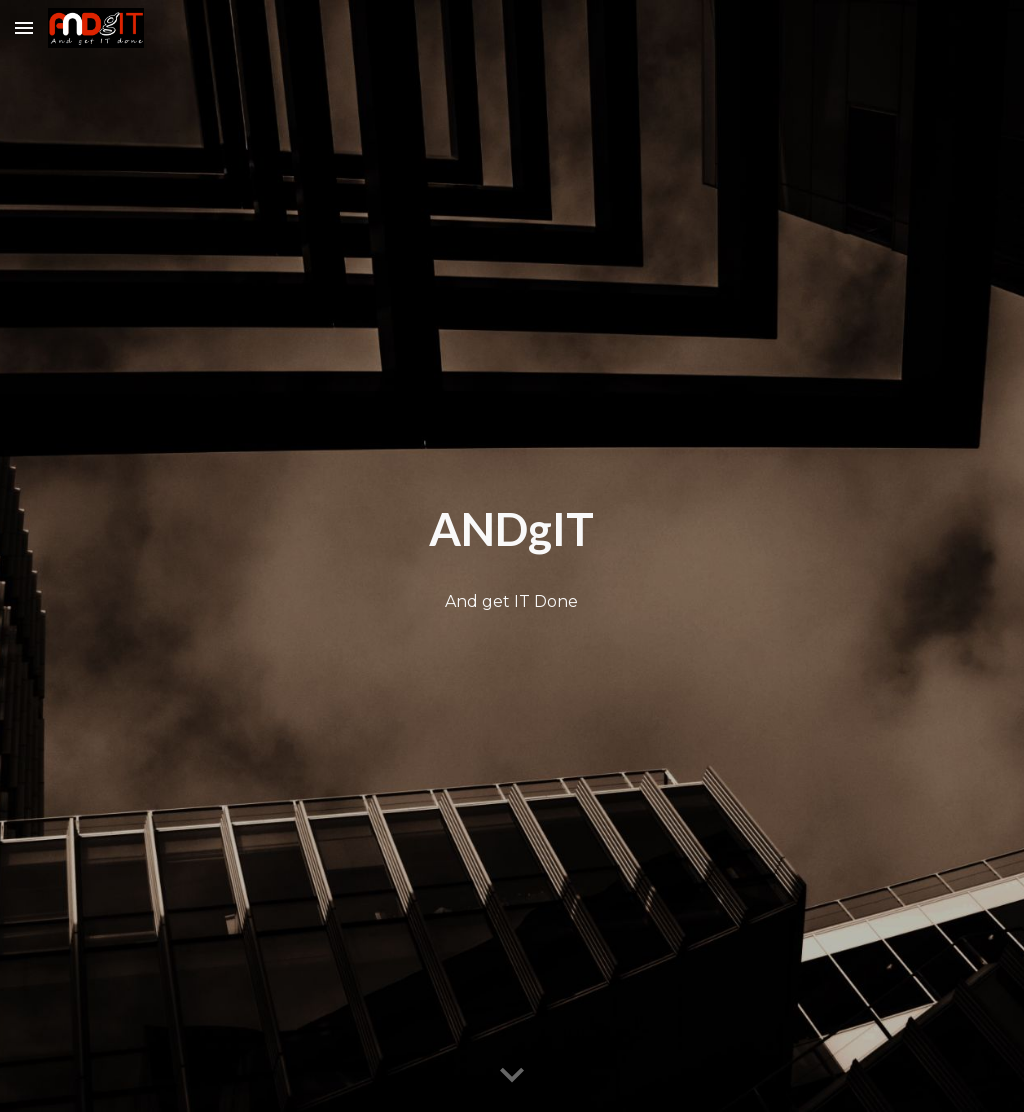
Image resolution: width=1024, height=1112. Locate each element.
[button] (24, 27)
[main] (512, 530)
